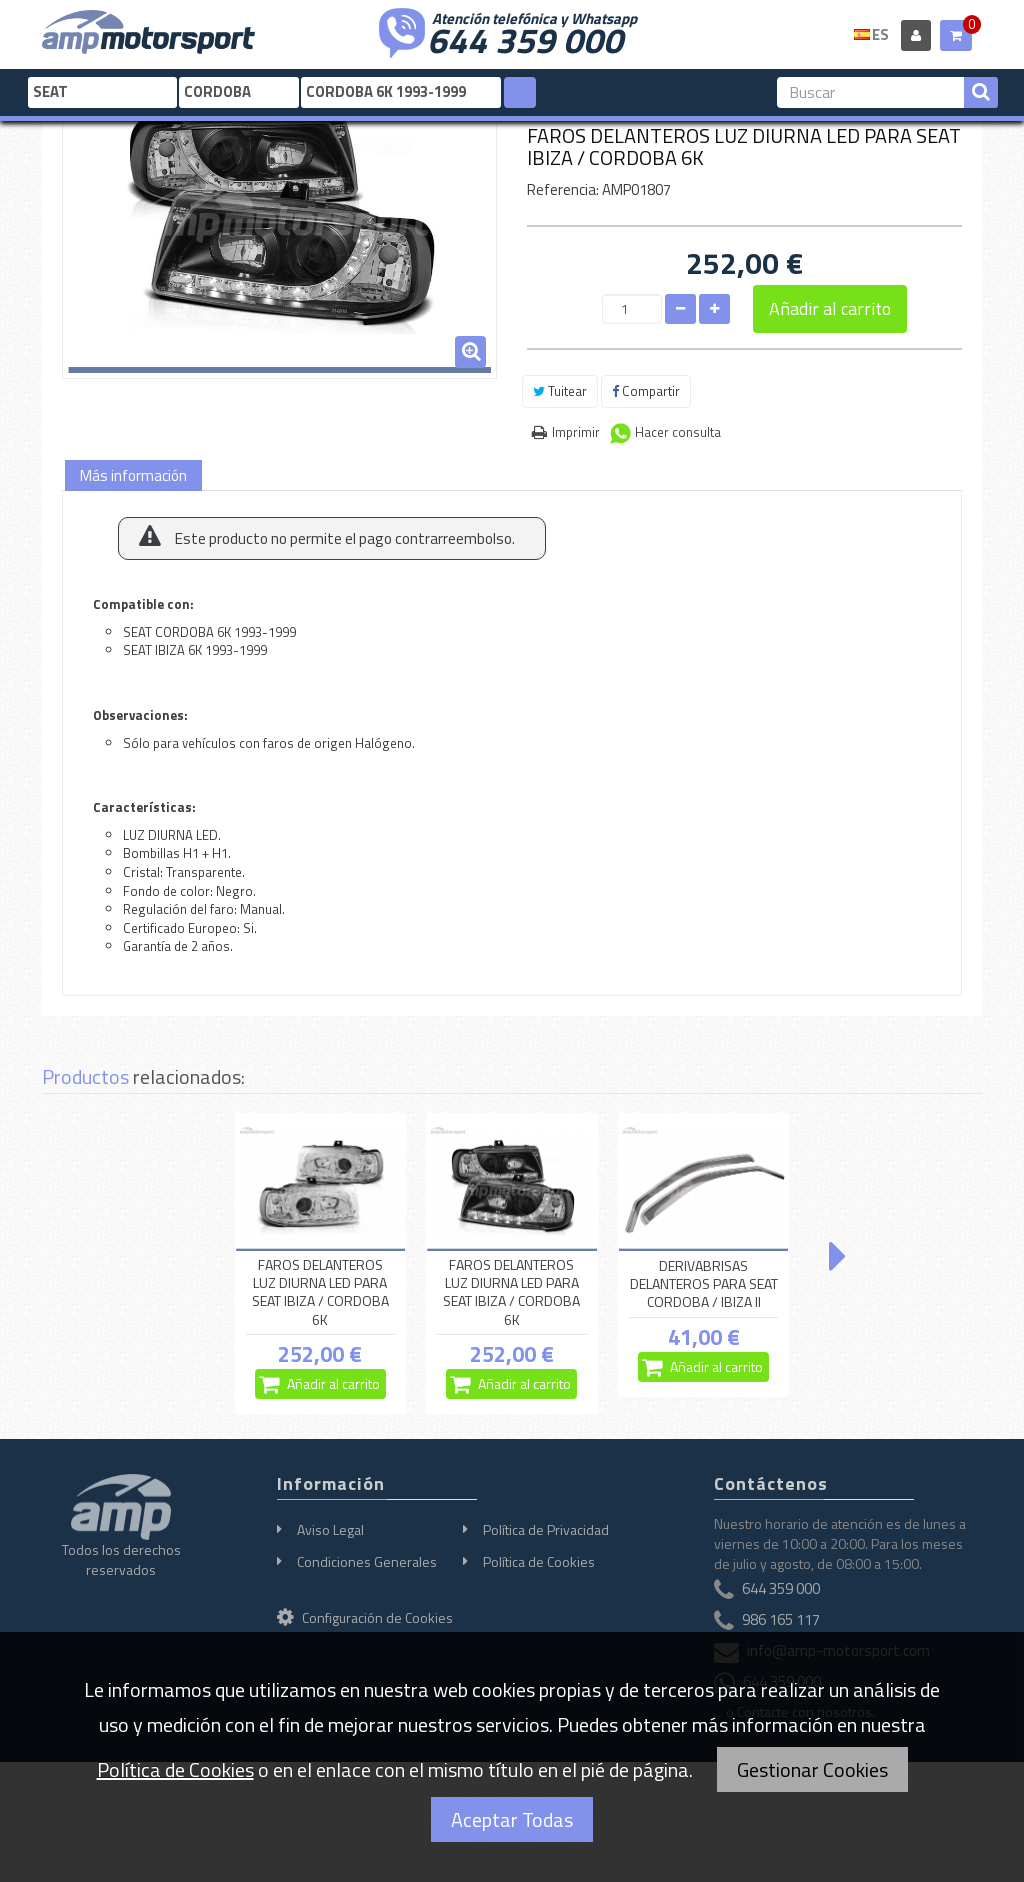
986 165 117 (781, 1619)
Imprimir (576, 432)
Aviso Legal (330, 1529)
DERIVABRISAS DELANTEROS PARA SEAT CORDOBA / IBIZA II (704, 1284)
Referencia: (563, 189)
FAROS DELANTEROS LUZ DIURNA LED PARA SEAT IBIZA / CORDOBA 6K (320, 1292)
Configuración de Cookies (365, 1617)
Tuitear (560, 391)
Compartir (646, 391)
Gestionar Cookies (812, 1769)
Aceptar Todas (512, 1819)
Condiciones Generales (367, 1561)
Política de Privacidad (546, 1529)
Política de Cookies (539, 1561)
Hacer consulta (678, 432)
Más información (133, 475)
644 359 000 (525, 38)
